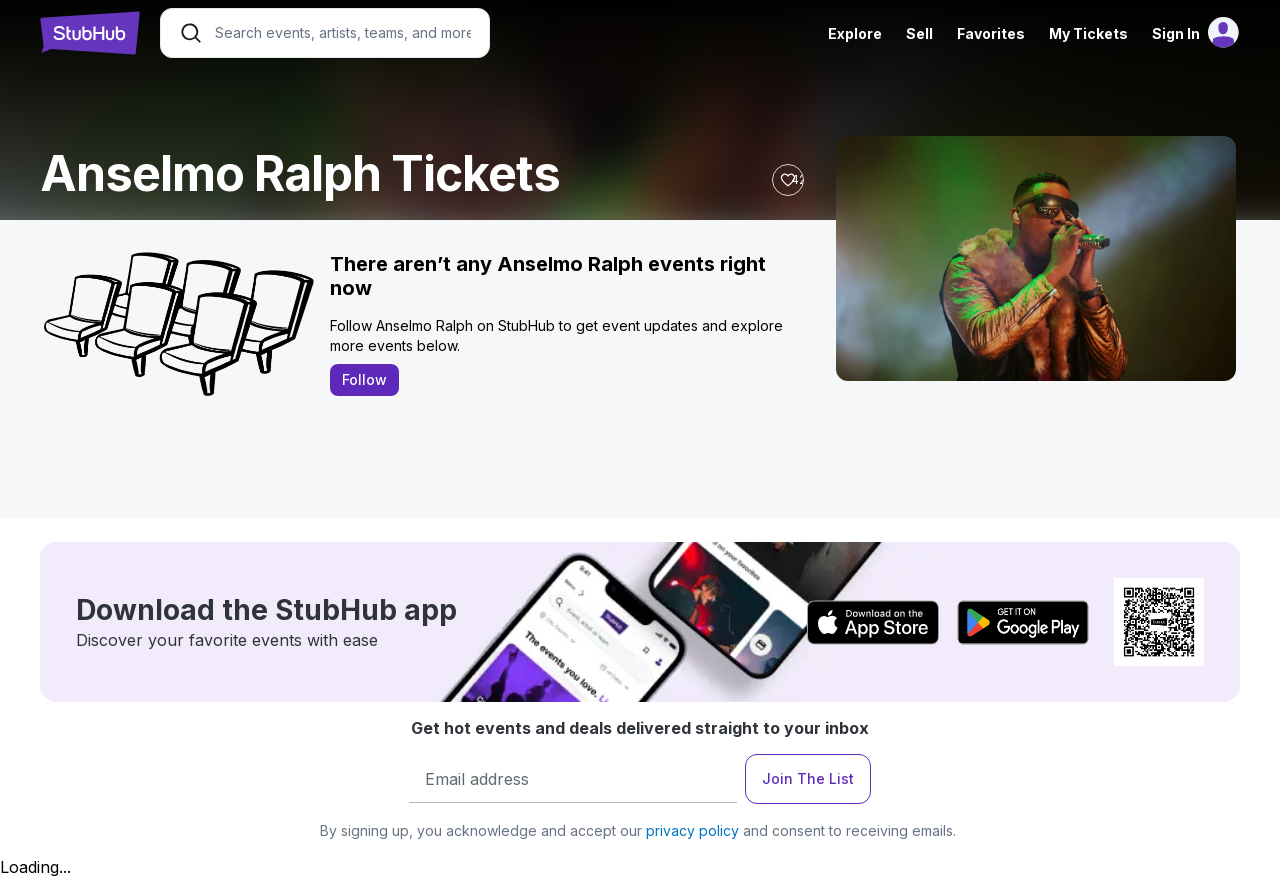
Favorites (991, 33)
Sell (919, 33)
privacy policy (692, 830)
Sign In (1176, 33)
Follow (364, 379)
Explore (855, 33)
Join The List (808, 778)
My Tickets (1088, 33)
